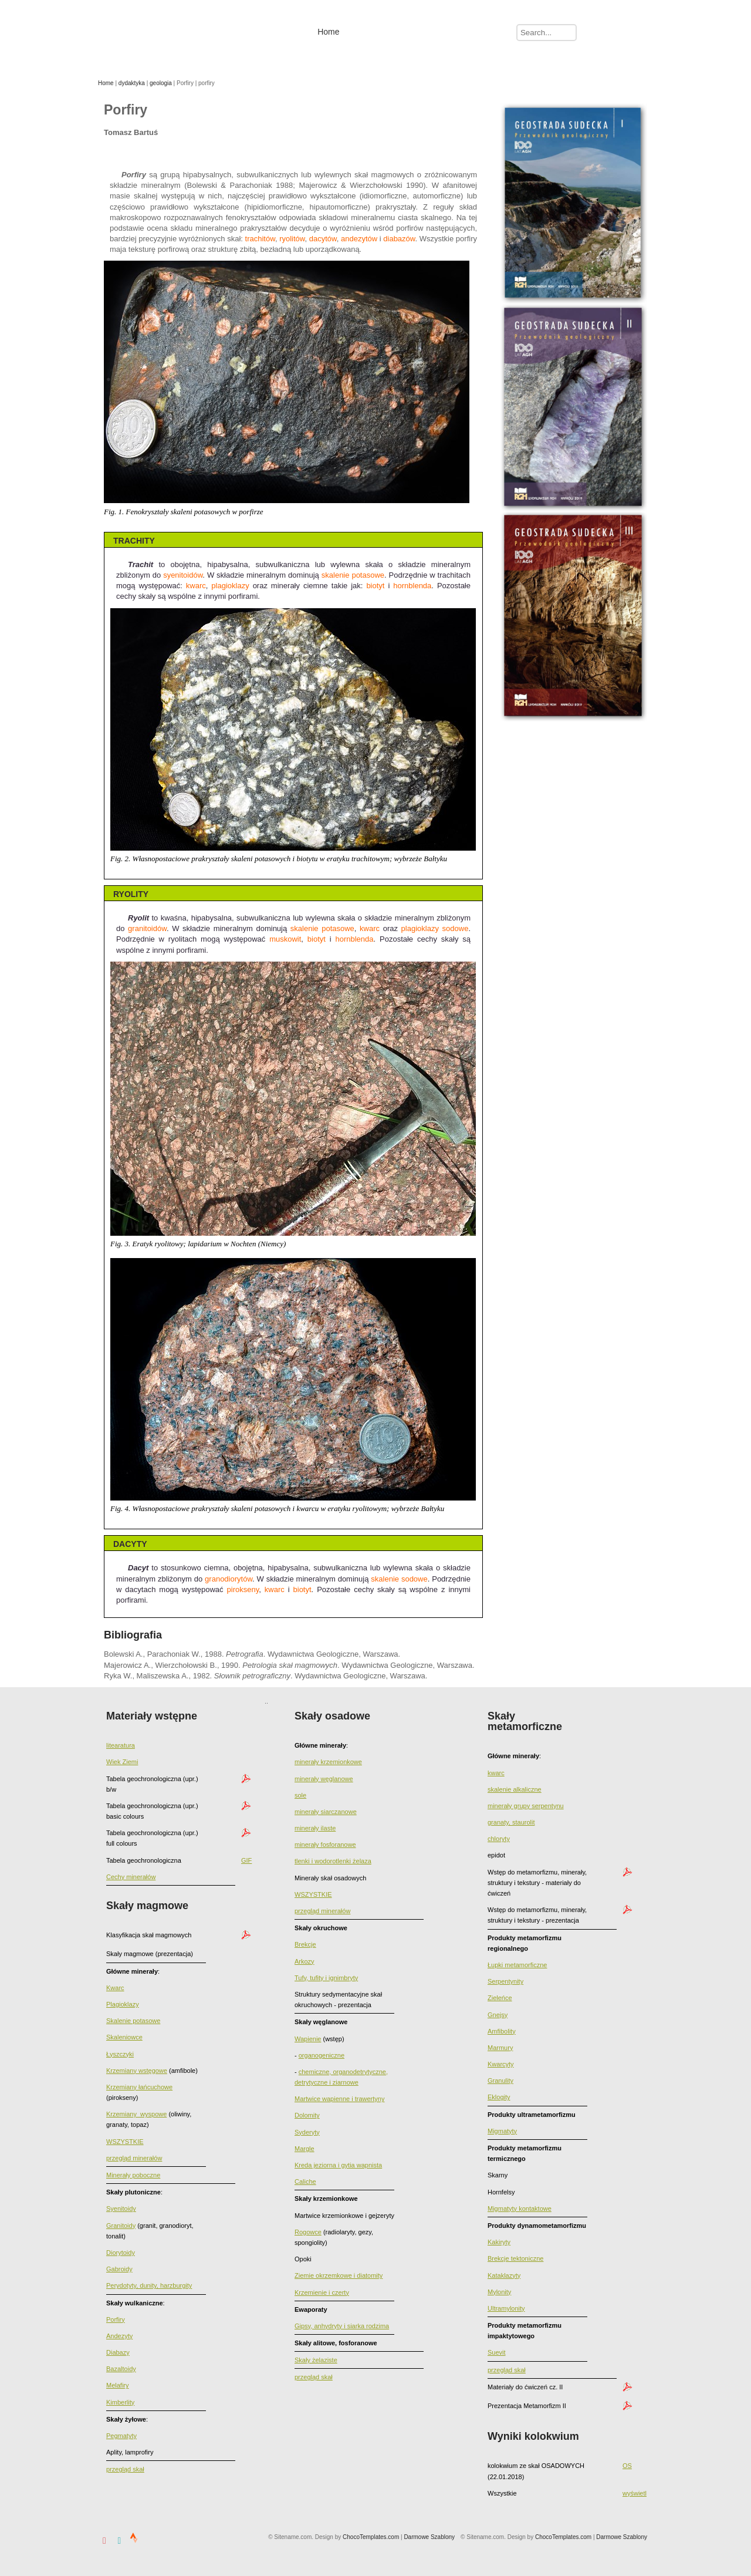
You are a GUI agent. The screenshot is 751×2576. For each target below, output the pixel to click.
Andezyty (119, 2335)
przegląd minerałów (134, 2158)
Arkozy (304, 1961)
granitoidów (147, 928)
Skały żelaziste (316, 2359)
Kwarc (115, 1987)
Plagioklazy (122, 2004)
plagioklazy (230, 585)
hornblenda (412, 585)
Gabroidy (119, 2268)
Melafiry (117, 2385)
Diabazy (118, 2352)
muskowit (285, 939)
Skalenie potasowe (133, 2020)
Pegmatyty (121, 2435)
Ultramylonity (506, 2308)
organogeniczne (321, 2055)
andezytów (359, 238)
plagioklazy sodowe (435, 928)
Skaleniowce (124, 2037)
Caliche (305, 2181)
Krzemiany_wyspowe (136, 2114)
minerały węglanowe (324, 1778)
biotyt (375, 585)
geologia (161, 83)
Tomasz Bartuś (179, 31)
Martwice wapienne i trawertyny (339, 2098)
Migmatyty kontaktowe (520, 2208)
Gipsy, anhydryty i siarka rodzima (342, 2325)
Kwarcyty (501, 2064)
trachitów (260, 238)
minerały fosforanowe (325, 1844)
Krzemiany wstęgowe (136, 2070)
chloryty (499, 1838)
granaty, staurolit (511, 1822)
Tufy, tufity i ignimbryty (326, 1977)
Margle (304, 2148)
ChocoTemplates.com (563, 2537)
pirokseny (243, 1589)
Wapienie (308, 2038)
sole (300, 1795)
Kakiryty (499, 2241)
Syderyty (307, 2132)
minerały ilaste (315, 1828)
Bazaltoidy (121, 2368)
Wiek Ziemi (122, 1761)
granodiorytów (228, 1578)
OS (627, 2465)
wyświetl (635, 2493)
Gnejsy (498, 2014)
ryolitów (292, 238)
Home (106, 83)
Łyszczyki (120, 2054)
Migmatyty (502, 2131)
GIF (246, 1860)
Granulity (500, 2080)
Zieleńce (500, 1997)
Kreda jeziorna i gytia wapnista (338, 2165)
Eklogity (499, 2096)
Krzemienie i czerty (322, 2292)
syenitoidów (182, 575)
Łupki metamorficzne (517, 1964)
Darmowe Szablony (621, 2537)
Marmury (500, 2047)
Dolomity (307, 2115)
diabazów (399, 238)
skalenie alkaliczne (515, 1789)
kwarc (196, 585)
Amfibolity (502, 2031)
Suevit (497, 2352)
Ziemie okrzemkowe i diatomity (339, 2275)
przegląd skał (125, 2469)
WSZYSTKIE (125, 2141)
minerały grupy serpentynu (526, 1805)
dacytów (323, 238)
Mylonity (499, 2291)
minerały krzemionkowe (328, 1761)
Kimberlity (120, 2402)
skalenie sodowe (399, 1578)
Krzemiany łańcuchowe (139, 2087)
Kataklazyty (504, 2275)
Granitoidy (121, 2225)
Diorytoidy (120, 2252)
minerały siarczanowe (326, 1811)
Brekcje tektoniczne (515, 2258)
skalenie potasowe (353, 575)
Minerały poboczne (133, 2175)
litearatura (120, 1745)
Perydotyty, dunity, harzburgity (149, 2285)
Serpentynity (505, 1981)
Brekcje (305, 1944)
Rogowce (308, 2232)
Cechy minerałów (130, 1876)
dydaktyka (132, 83)
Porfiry (115, 2319)
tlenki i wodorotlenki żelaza (333, 1860)
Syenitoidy (121, 2208)
